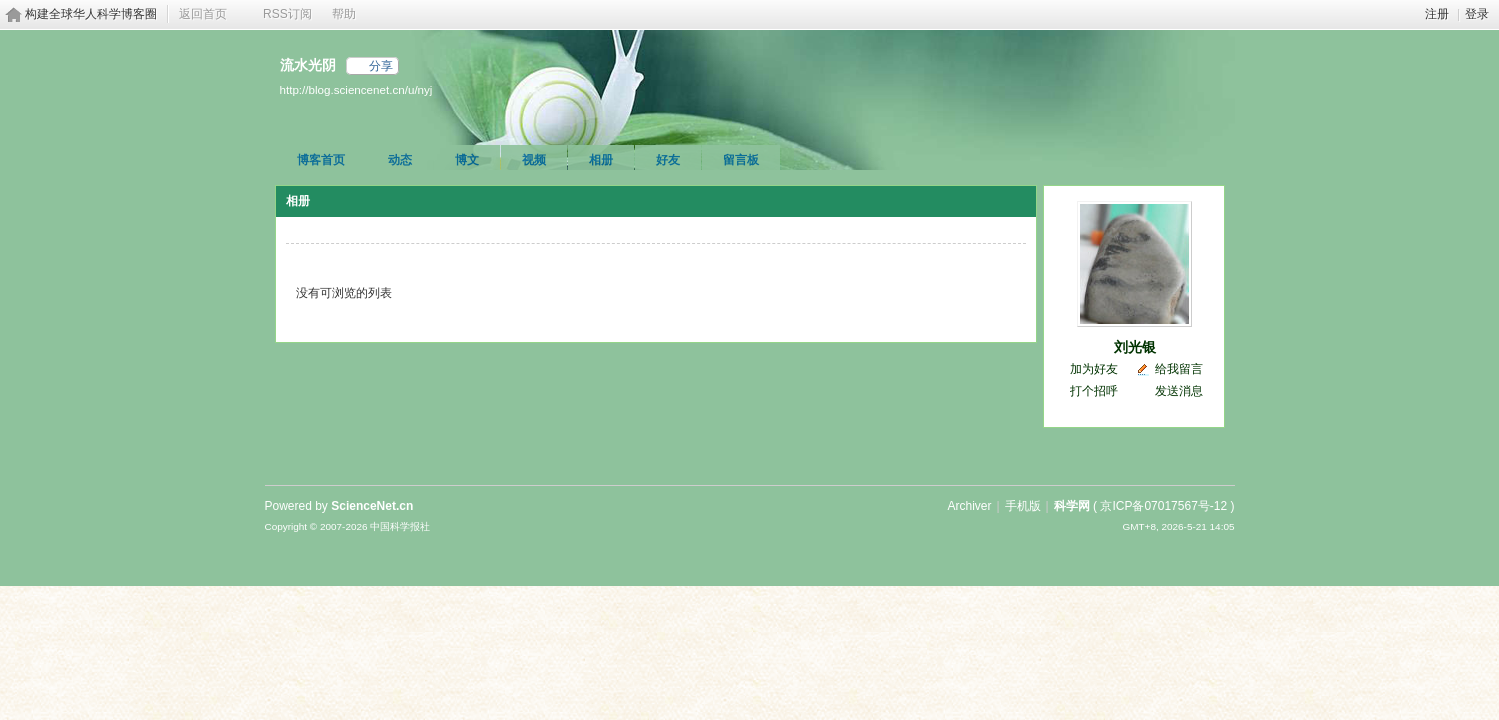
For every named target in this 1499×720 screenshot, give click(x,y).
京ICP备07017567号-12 (1163, 506)
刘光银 (1135, 347)
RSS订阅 (287, 14)
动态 (400, 160)
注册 (1437, 14)
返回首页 (203, 14)
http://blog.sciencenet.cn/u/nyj (356, 89)
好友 (668, 160)
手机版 (1023, 506)
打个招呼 (1094, 391)
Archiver (969, 506)
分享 (381, 66)
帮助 (344, 14)
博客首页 (321, 160)
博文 (467, 160)
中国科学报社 (400, 526)
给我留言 (1179, 369)
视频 (534, 160)
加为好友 (1094, 369)
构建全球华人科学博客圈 (91, 14)
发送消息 (1179, 391)
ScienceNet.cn (372, 506)
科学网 (1072, 506)
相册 (601, 160)
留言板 (741, 160)
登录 (1477, 14)
